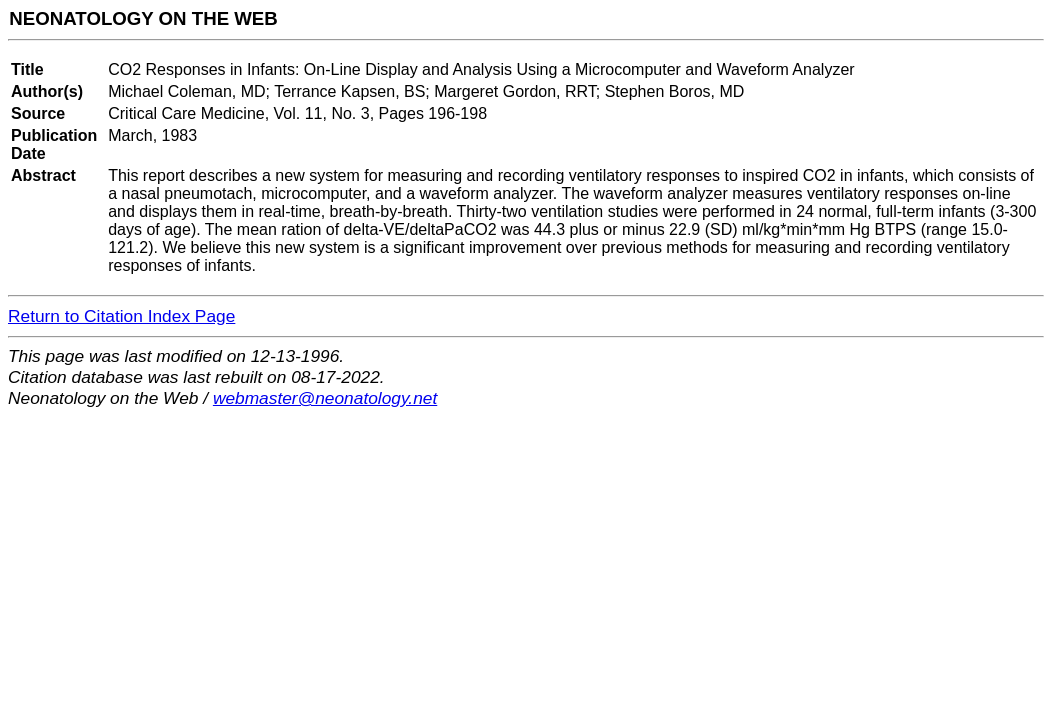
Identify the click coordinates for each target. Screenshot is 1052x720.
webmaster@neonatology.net (325, 398)
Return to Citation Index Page (121, 316)
